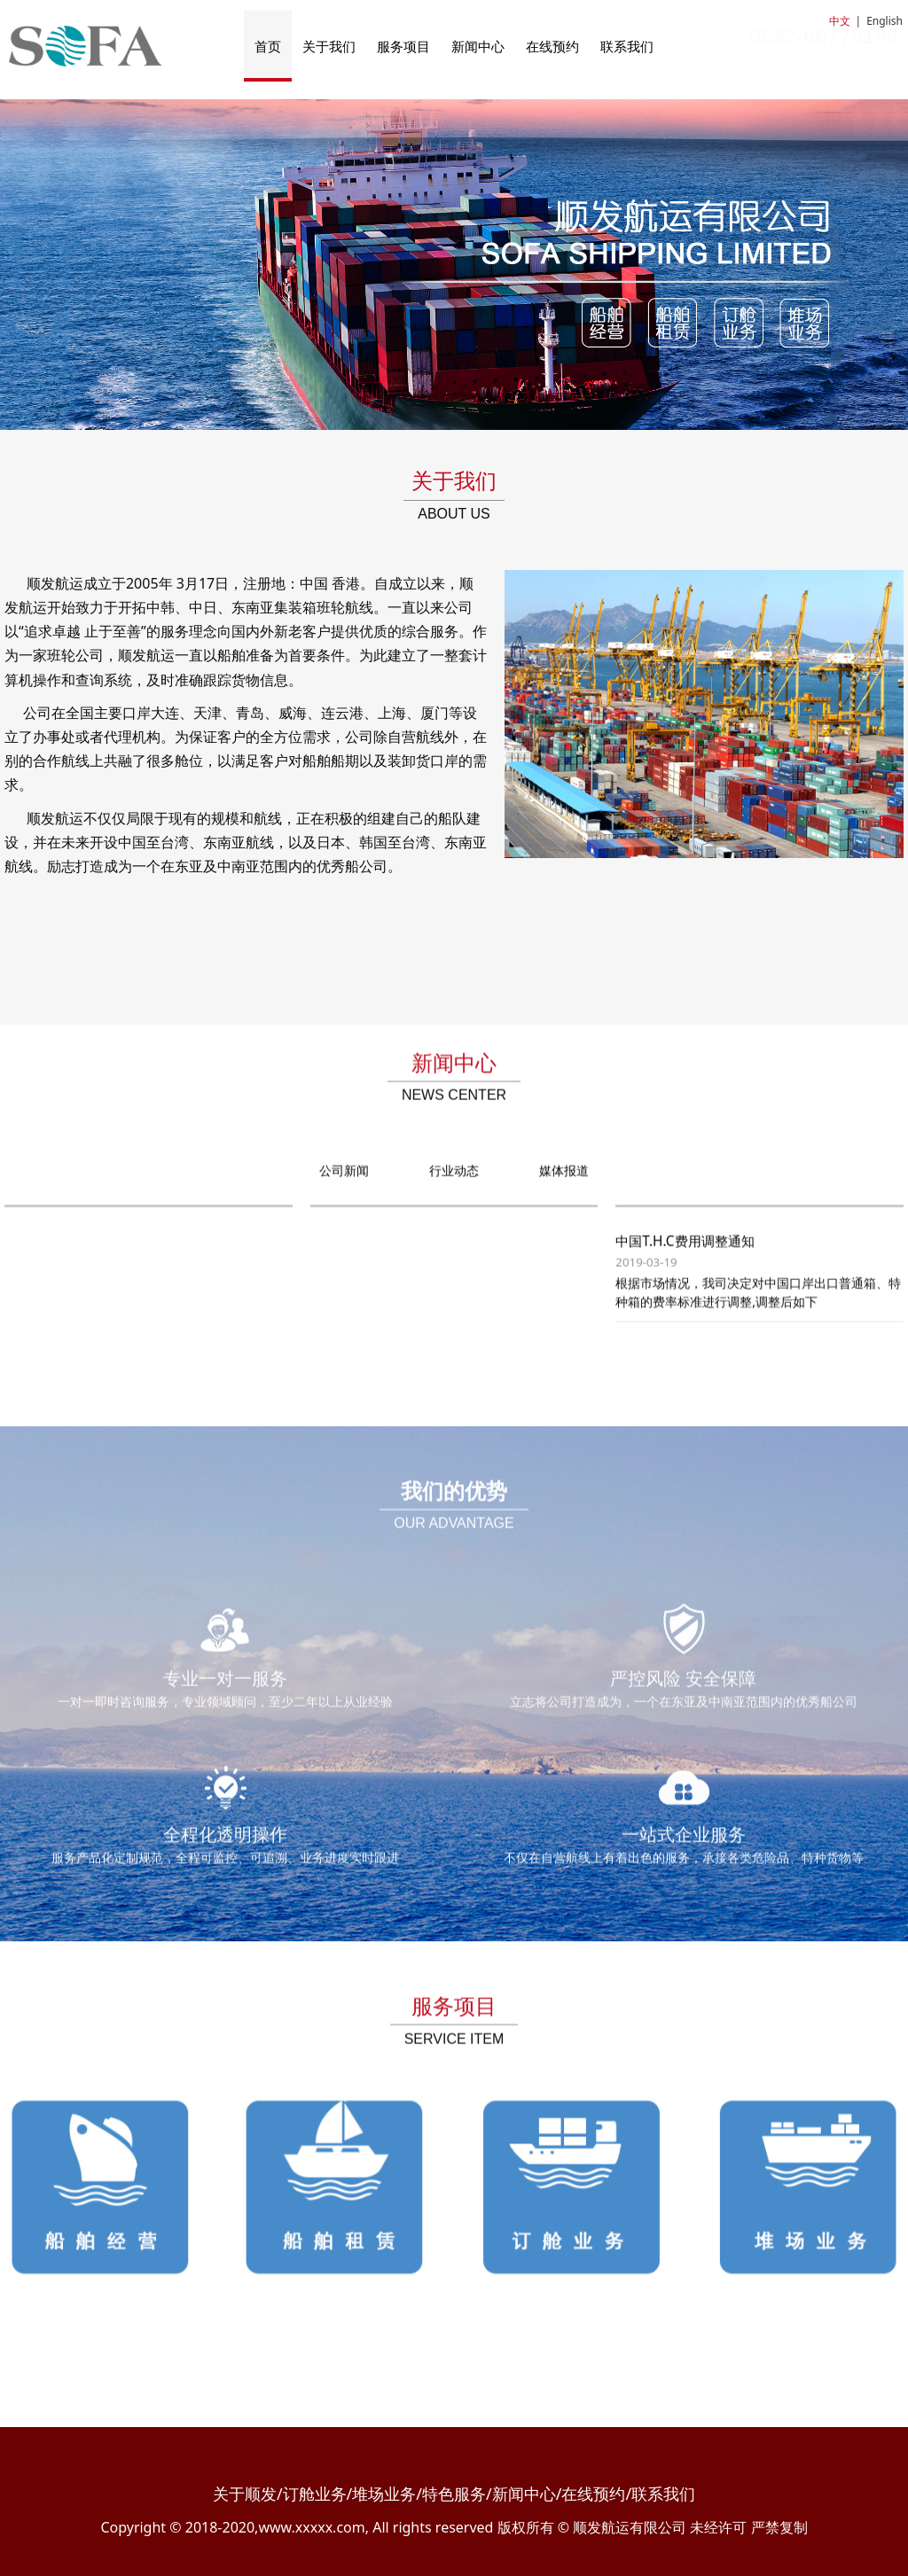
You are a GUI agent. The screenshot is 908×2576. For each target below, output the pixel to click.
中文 (839, 20)
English (884, 20)
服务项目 (403, 46)
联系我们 (627, 46)
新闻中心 (478, 46)
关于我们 (329, 46)
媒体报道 (564, 1186)
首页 (267, 46)
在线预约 (552, 46)
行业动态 (454, 1186)
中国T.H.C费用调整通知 (684, 1257)
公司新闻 (344, 1186)
